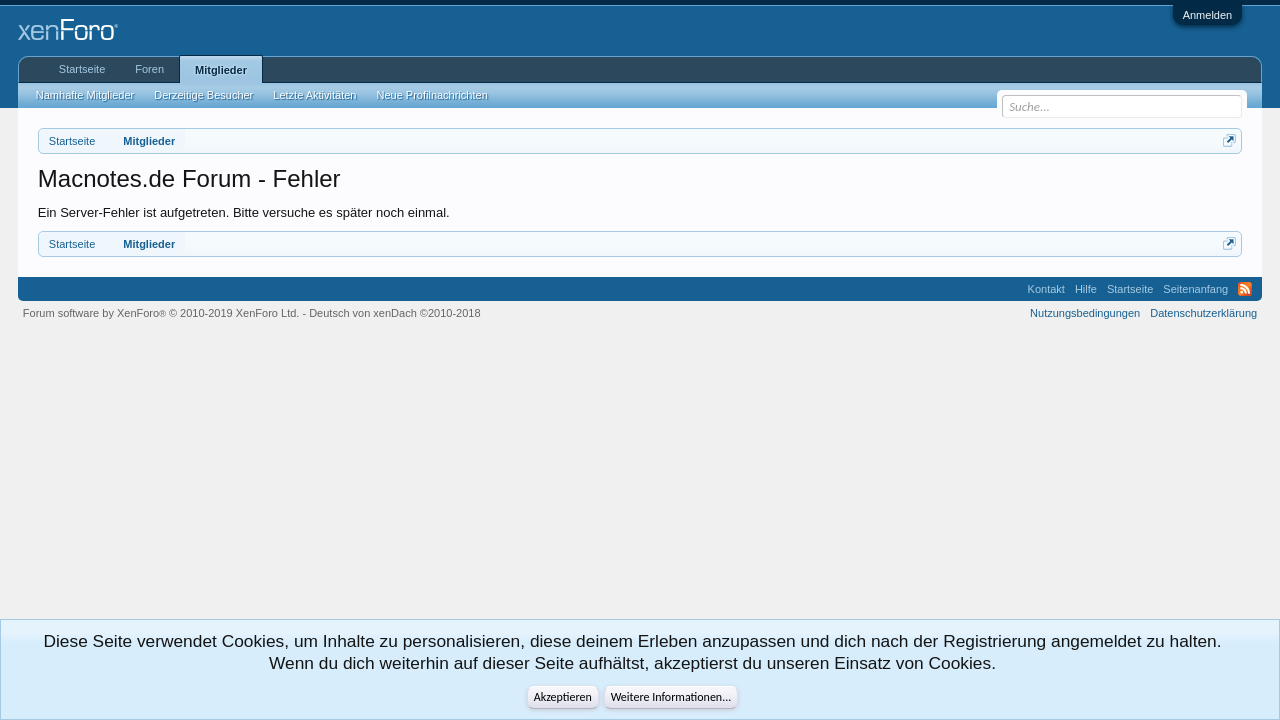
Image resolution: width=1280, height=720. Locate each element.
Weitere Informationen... (671, 697)
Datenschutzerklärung (1203, 313)
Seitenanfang (1195, 289)
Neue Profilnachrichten (431, 95)
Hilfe (1086, 289)
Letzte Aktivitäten (314, 95)
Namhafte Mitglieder (85, 95)
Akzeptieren (563, 697)
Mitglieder (221, 70)
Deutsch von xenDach (394, 313)
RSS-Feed (1245, 289)
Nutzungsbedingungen (1085, 313)
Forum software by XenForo (161, 313)
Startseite (82, 69)
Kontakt (1046, 289)
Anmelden (1208, 15)
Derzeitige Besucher (203, 95)
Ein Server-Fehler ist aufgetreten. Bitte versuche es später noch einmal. (244, 212)
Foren (149, 69)
